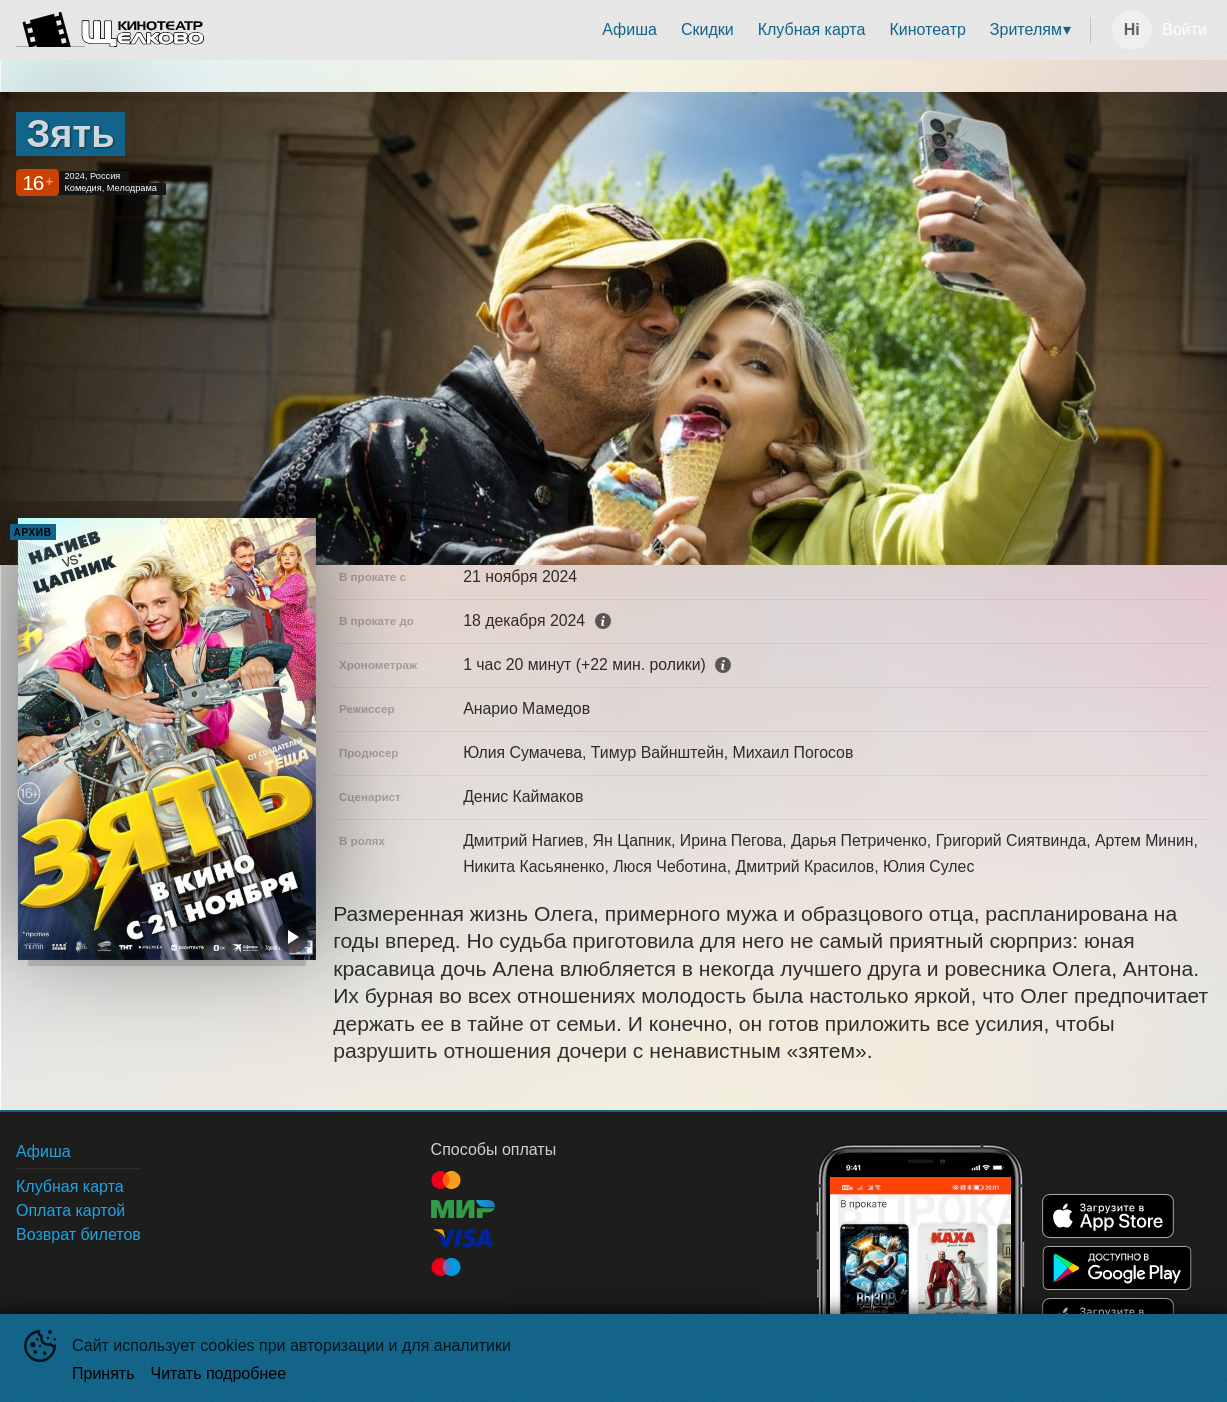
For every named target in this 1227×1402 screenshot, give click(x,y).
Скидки (707, 29)
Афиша (629, 29)
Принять (103, 1373)
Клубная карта (812, 29)
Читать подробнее (219, 1373)
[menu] (651, 30)
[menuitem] (629, 30)
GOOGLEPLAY (1117, 1268)
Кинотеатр (927, 29)
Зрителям (1026, 29)
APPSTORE (1108, 1216)
